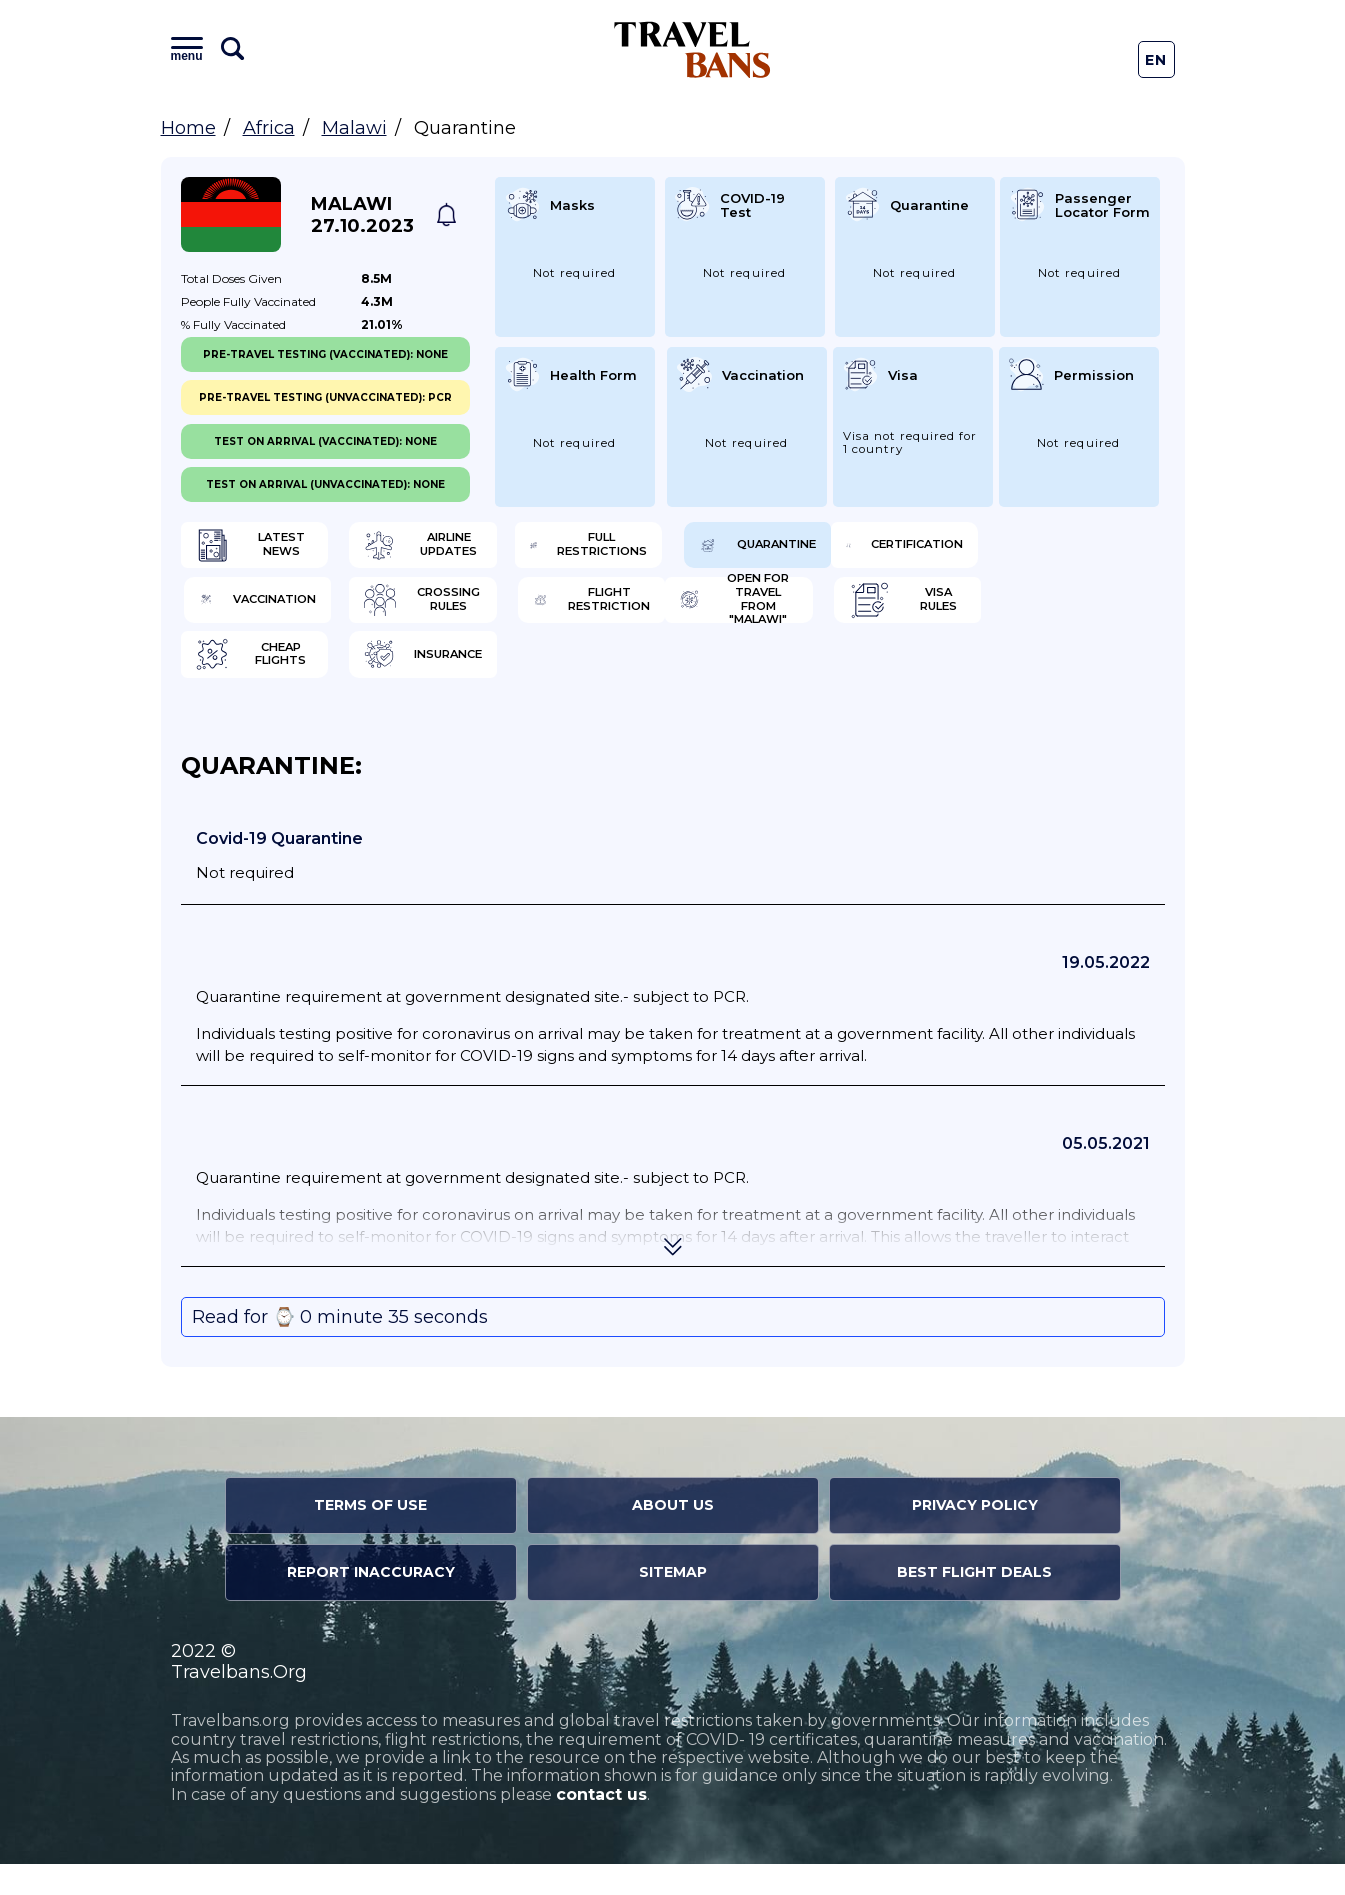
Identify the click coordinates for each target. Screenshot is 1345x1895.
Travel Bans (692, 49)
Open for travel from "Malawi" (288, 680)
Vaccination (531, 615)
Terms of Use (370, 1536)
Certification (283, 615)
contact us (601, 1825)
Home (188, 128)
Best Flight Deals (974, 1603)
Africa (269, 128)
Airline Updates (543, 550)
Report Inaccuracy (371, 1603)
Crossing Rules (795, 615)
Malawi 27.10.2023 (362, 215)
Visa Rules (522, 680)
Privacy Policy (975, 1536)
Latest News (278, 550)
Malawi (354, 128)
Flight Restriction (1043, 615)
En (1156, 60)
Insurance (1029, 680)
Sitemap (673, 1603)
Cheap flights (789, 680)
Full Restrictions (792, 550)
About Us (673, 1536)
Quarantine (1035, 550)
